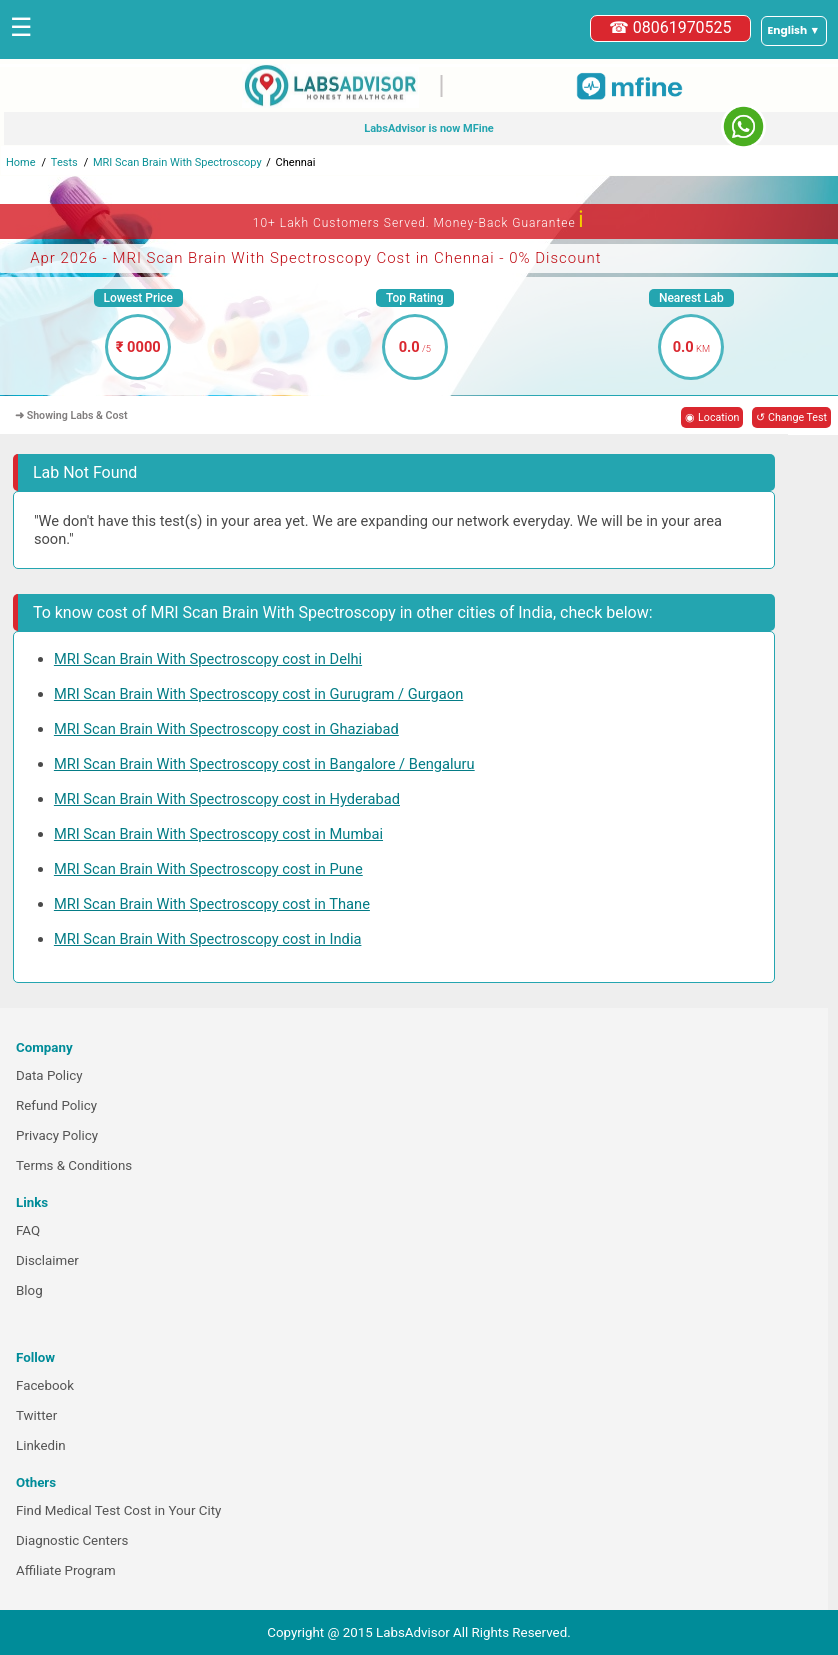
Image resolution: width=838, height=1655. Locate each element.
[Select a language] (794, 31)
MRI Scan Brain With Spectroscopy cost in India (208, 939)
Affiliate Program (66, 1570)
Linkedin (41, 1445)
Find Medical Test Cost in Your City (118, 1510)
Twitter (36, 1415)
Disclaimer (47, 1260)
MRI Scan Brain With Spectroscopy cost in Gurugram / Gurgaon (258, 694)
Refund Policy (56, 1105)
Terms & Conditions (74, 1165)
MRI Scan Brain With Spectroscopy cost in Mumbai (218, 834)
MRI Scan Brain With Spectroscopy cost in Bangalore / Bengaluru (264, 764)
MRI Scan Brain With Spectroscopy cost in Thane (212, 904)
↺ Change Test (791, 417)
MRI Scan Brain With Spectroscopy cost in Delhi (208, 659)
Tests (64, 162)
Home (21, 162)
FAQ (28, 1230)
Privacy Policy (57, 1135)
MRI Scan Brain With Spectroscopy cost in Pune (208, 869)
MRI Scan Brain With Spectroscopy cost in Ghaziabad (226, 729)
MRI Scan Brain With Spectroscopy (177, 162)
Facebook (45, 1385)
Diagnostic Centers (72, 1540)
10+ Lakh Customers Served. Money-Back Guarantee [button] (419, 219)
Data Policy (49, 1075)
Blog (29, 1290)
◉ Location (712, 417)
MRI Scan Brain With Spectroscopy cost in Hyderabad (227, 799)
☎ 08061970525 (670, 27)
